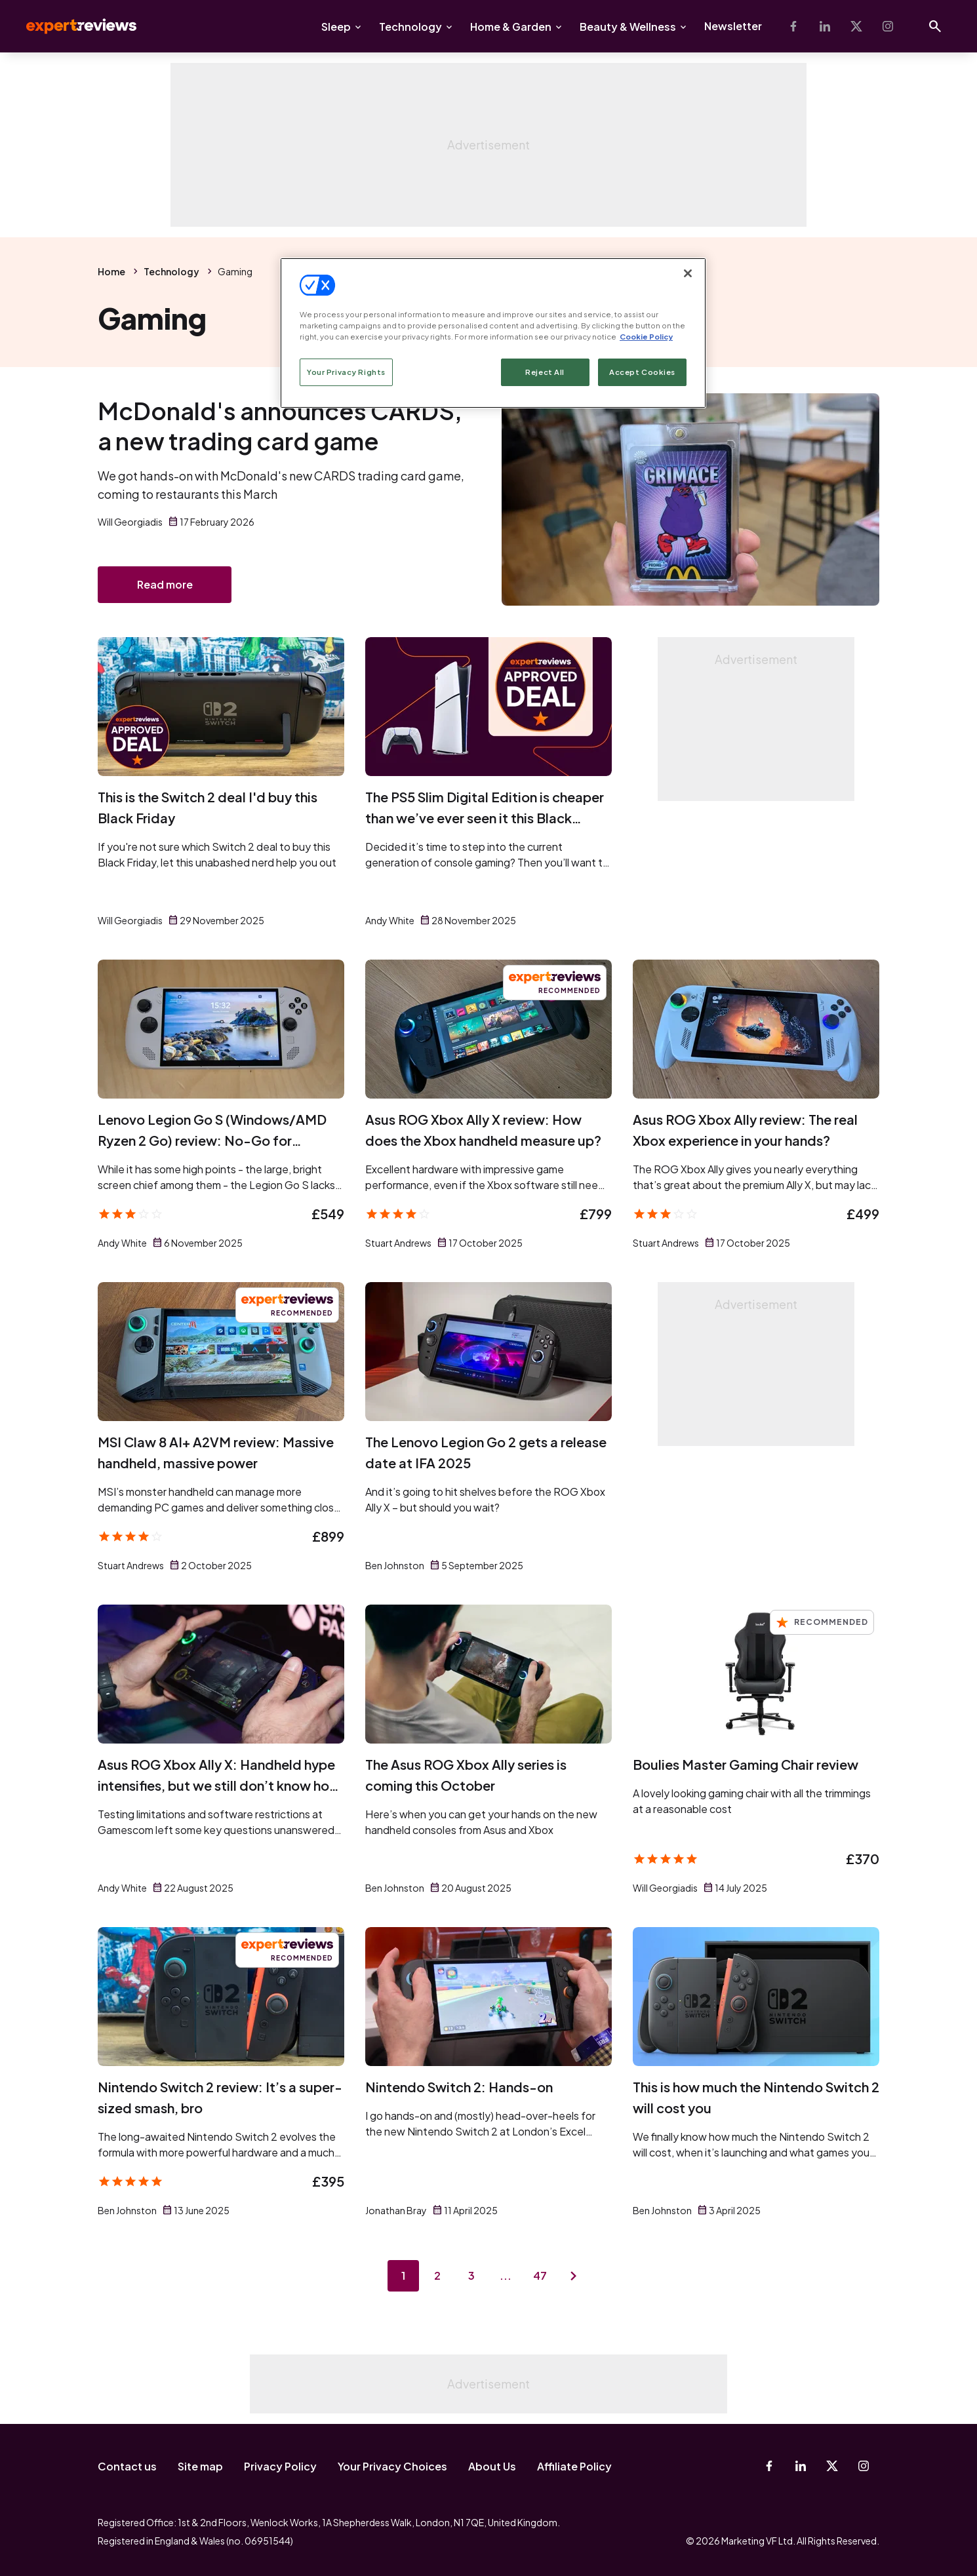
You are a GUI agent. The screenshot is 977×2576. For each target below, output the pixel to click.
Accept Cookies (642, 372)
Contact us (127, 2466)
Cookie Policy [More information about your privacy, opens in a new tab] (646, 337)
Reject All (545, 372)
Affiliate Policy (574, 2466)
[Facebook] (793, 26)
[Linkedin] (825, 26)
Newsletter (733, 26)
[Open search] (935, 26)
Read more (165, 584)
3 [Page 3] (471, 2275)
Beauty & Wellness (628, 26)
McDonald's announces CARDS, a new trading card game (280, 426)
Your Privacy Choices (392, 2466)
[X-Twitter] (856, 26)
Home (111, 271)
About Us (492, 2466)
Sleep (336, 26)
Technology (410, 26)
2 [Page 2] (437, 2275)
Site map (200, 2466)
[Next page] (573, 2276)
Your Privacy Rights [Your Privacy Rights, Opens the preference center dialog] (346, 372)
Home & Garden (510, 26)
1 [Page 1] (403, 2275)
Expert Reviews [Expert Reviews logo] (70, 26)
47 (540, 2275)
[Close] (687, 273)
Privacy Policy (280, 2466)
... (505, 2275)
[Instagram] (888, 26)
